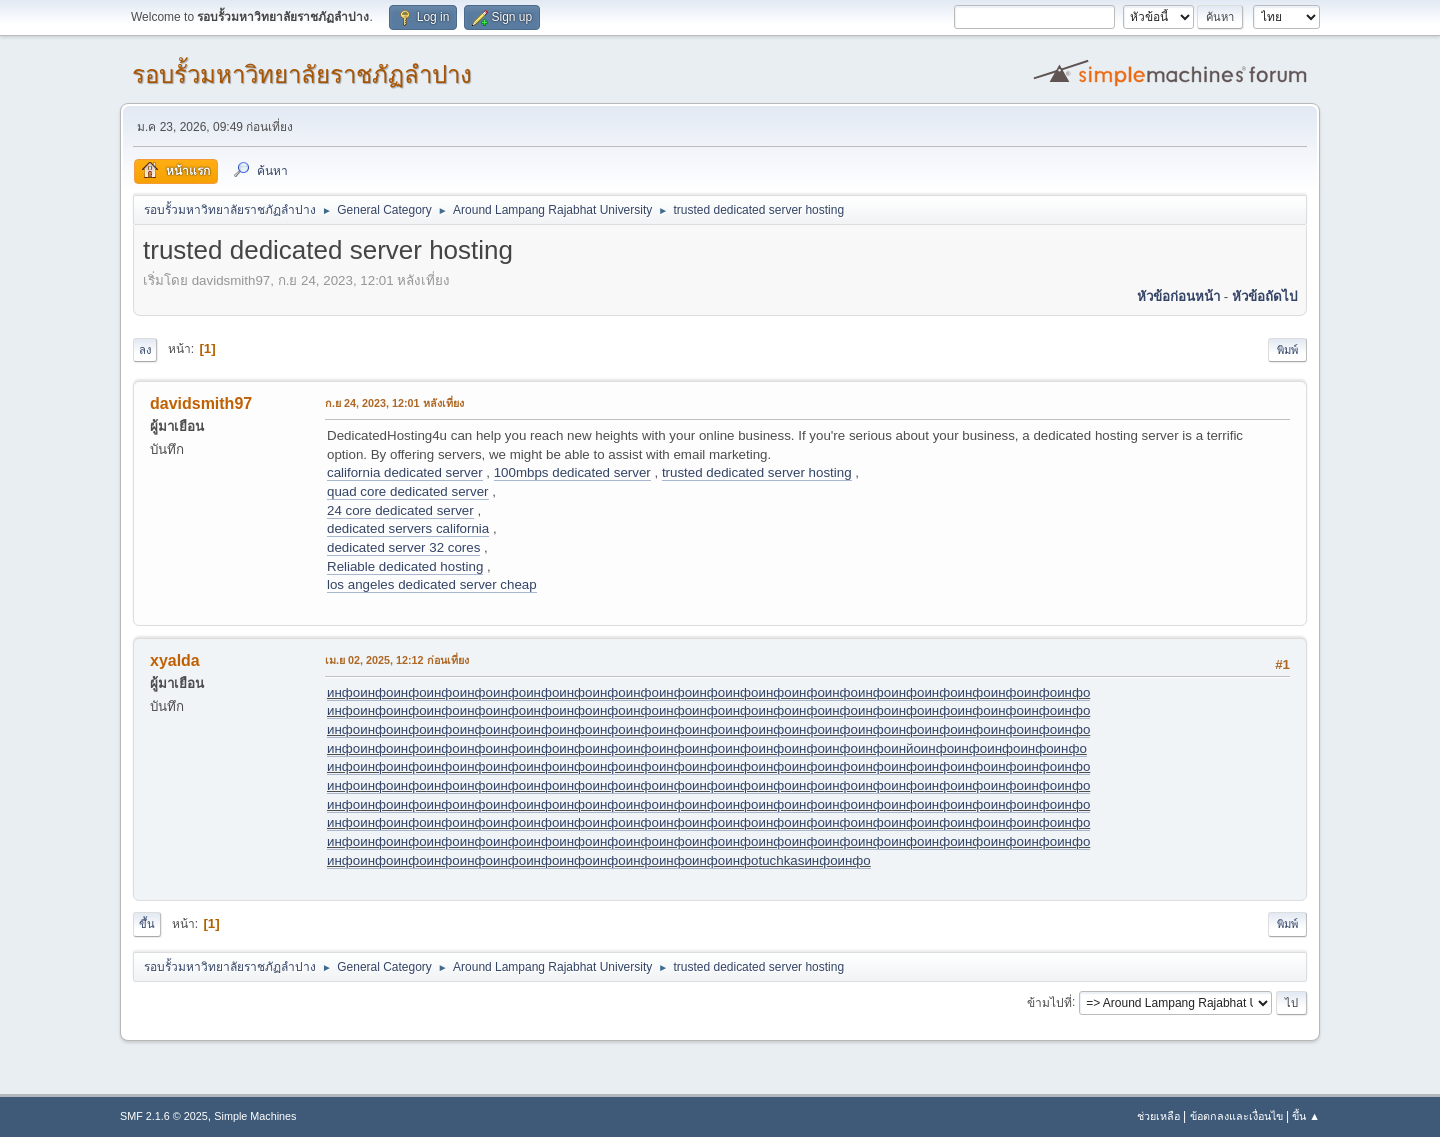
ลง (145, 350)
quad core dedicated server (408, 491)
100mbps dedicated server (572, 472)
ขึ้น (147, 924)
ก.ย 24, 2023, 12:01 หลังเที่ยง (394, 403)
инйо (906, 748)
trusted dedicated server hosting (757, 472)
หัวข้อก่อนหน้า (1178, 296)
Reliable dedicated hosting (405, 566)
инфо (343, 692)
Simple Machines (255, 1116)
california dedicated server (405, 472)
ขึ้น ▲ (1306, 1116)
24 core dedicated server (400, 510)
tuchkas (781, 860)
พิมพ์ (1287, 350)
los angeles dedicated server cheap (432, 584)
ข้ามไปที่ (1049, 1002)
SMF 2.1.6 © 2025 (164, 1116)
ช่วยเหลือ (1158, 1116)
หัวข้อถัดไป (1264, 296)
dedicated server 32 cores (403, 547)
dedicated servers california (408, 528)
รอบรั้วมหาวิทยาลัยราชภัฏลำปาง (302, 74)
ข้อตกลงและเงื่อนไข (1236, 1116)
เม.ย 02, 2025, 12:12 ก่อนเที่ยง (397, 660)
